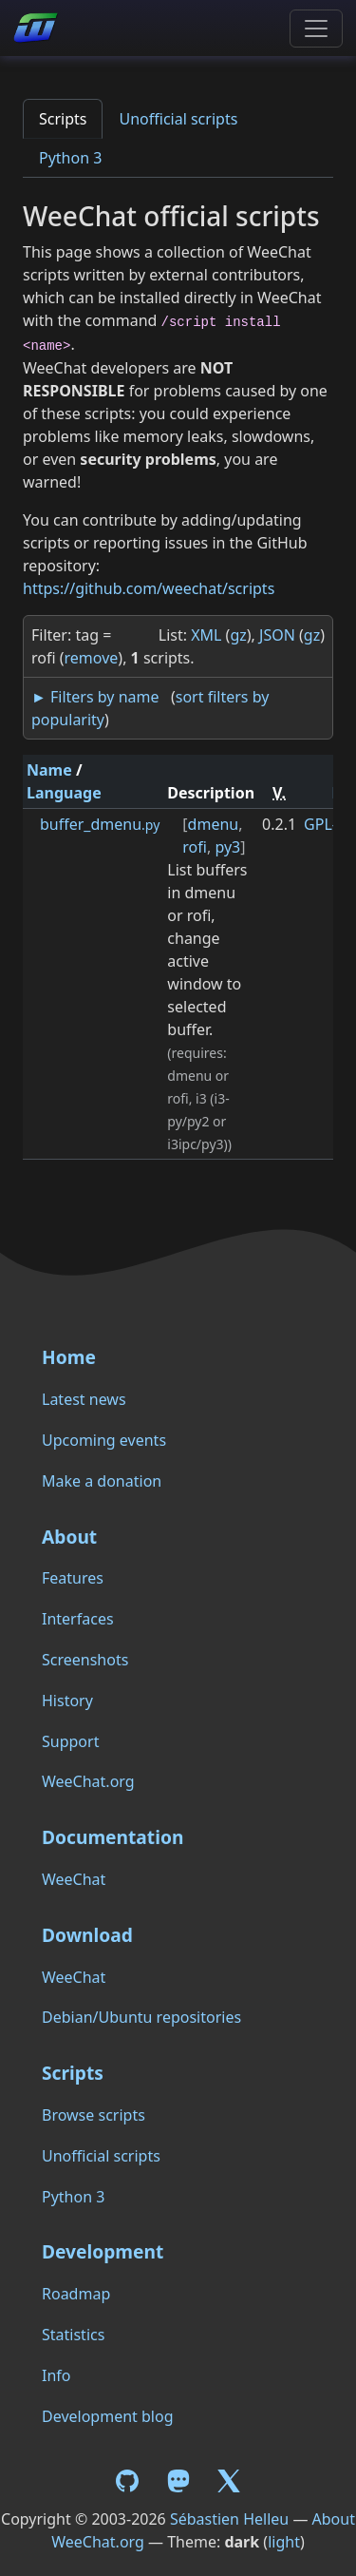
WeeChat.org (88, 1781)
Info (56, 2375)
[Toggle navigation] (316, 29)
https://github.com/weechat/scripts (148, 588)
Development (102, 2251)
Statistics (73, 2334)
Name (49, 769)
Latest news (84, 1399)
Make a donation (101, 1481)
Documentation (112, 1837)
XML (206, 635)
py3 (227, 846)
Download (87, 1935)
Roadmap (76, 2293)
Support (70, 1741)
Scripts (62, 118)
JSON (277, 635)
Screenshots (85, 1659)
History (67, 1700)
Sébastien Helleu (229, 2519)
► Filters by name (95, 696)
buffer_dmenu (99, 824)
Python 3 (70, 157)
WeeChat (73, 1879)
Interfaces (78, 1618)
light (284, 2541)
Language (64, 792)
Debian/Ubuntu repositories (141, 2017)
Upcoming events (104, 1440)
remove (92, 657)
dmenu (213, 824)
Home (69, 1357)
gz (238, 635)
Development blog (107, 2416)
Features (72, 1577)
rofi (194, 846)
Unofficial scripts (178, 118)
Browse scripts (93, 2115)
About (69, 1536)
